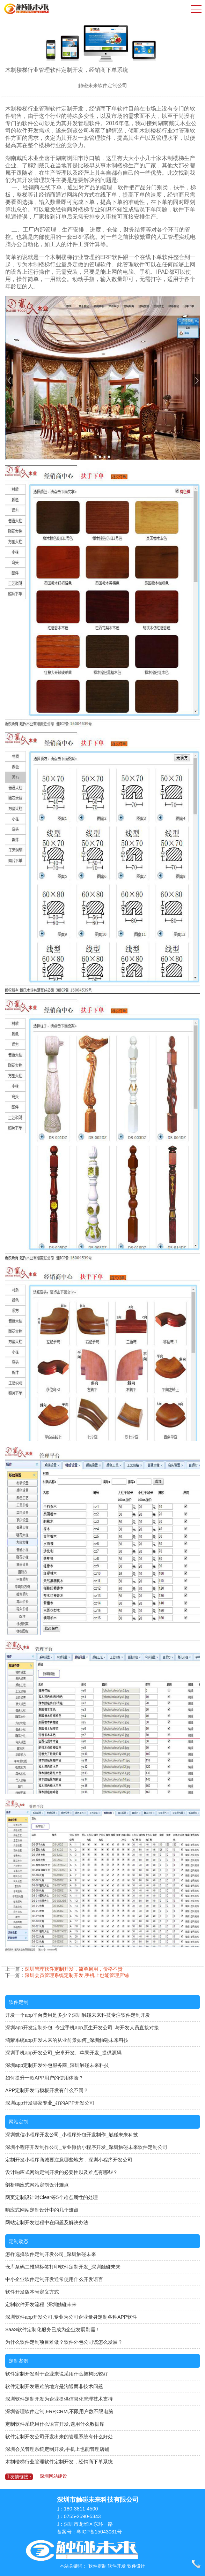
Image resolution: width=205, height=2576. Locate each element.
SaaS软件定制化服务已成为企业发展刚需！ (52, 2329)
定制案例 (18, 2361)
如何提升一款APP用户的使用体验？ (44, 2078)
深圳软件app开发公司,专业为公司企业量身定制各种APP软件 (71, 2317)
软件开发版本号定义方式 (32, 2292)
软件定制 (18, 2002)
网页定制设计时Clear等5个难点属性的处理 (51, 2197)
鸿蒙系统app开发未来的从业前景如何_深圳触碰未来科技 (67, 2040)
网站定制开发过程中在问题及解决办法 (46, 2222)
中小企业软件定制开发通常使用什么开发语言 (54, 2279)
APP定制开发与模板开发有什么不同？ (46, 2090)
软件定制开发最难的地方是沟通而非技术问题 (54, 2386)
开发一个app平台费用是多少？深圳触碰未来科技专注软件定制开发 (77, 2015)
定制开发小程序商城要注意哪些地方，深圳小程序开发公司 (68, 2159)
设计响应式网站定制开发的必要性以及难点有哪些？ (61, 2172)
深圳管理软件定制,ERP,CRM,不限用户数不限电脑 (59, 2411)
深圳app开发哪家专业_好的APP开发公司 (49, 2103)
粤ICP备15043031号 (99, 2532)
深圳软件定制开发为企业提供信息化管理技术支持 (59, 2399)
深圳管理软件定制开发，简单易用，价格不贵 (74, 1969)
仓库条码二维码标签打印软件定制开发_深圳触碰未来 (62, 2267)
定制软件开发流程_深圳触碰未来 (40, 2304)
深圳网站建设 (53, 2476)
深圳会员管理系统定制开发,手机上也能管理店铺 (77, 1975)
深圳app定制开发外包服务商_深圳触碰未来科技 (57, 2065)
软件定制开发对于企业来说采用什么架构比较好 (56, 2374)
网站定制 (18, 2121)
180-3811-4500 (81, 2508)
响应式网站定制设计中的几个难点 (42, 2210)
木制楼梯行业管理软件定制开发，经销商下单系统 (59, 2461)
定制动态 (18, 2241)
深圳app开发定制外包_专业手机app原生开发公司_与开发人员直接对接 (82, 2027)
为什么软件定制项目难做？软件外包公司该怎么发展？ (64, 2342)
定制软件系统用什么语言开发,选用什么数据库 (54, 2424)
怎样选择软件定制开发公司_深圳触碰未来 (50, 2254)
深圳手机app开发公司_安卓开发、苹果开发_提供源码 (63, 2052)
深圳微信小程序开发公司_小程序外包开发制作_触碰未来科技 (71, 2134)
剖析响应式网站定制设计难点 (37, 2185)
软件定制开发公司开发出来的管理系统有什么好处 (59, 2436)
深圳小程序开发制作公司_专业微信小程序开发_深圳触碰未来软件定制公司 (86, 2147)
